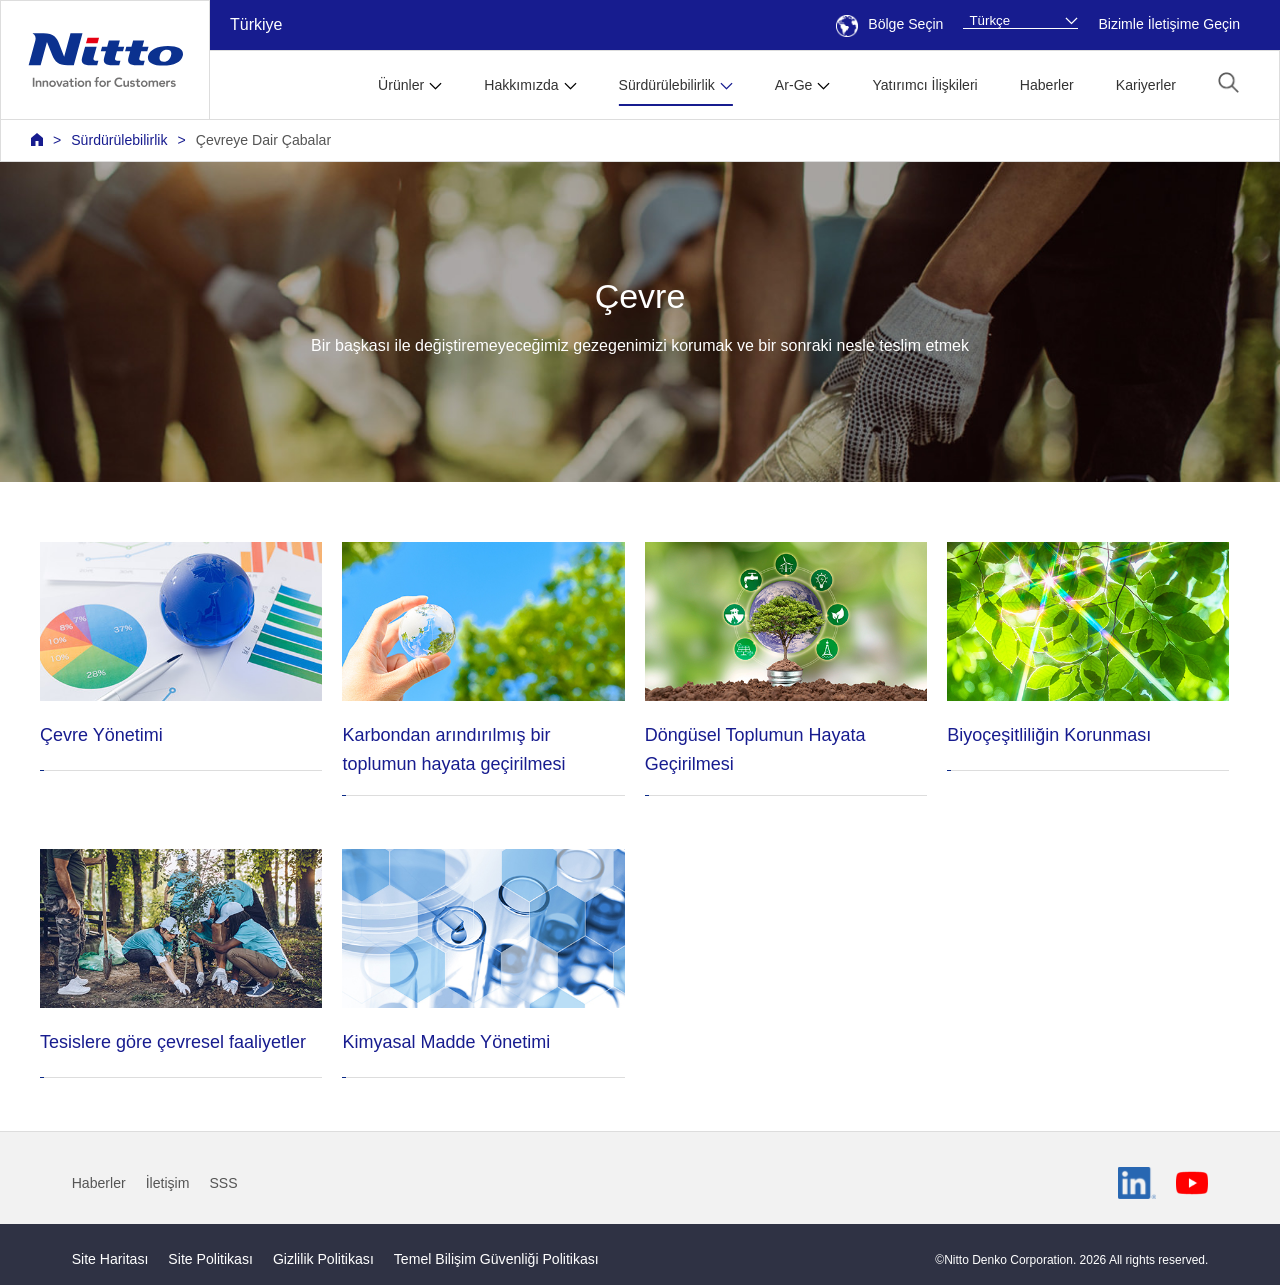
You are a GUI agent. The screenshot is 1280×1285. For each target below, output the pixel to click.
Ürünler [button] (401, 85)
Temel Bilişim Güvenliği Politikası (496, 1259)
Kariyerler (1146, 85)
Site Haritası (110, 1259)
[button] (1228, 82)
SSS (223, 1183)
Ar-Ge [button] (794, 85)
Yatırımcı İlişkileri (924, 85)
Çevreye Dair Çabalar (263, 140)
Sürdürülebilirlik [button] (667, 85)
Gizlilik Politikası (323, 1259)
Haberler (1047, 85)
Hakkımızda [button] (521, 85)
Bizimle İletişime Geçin (1169, 24)
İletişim (168, 1183)
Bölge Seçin (889, 24)
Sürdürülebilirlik (119, 140)
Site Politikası (210, 1259)
